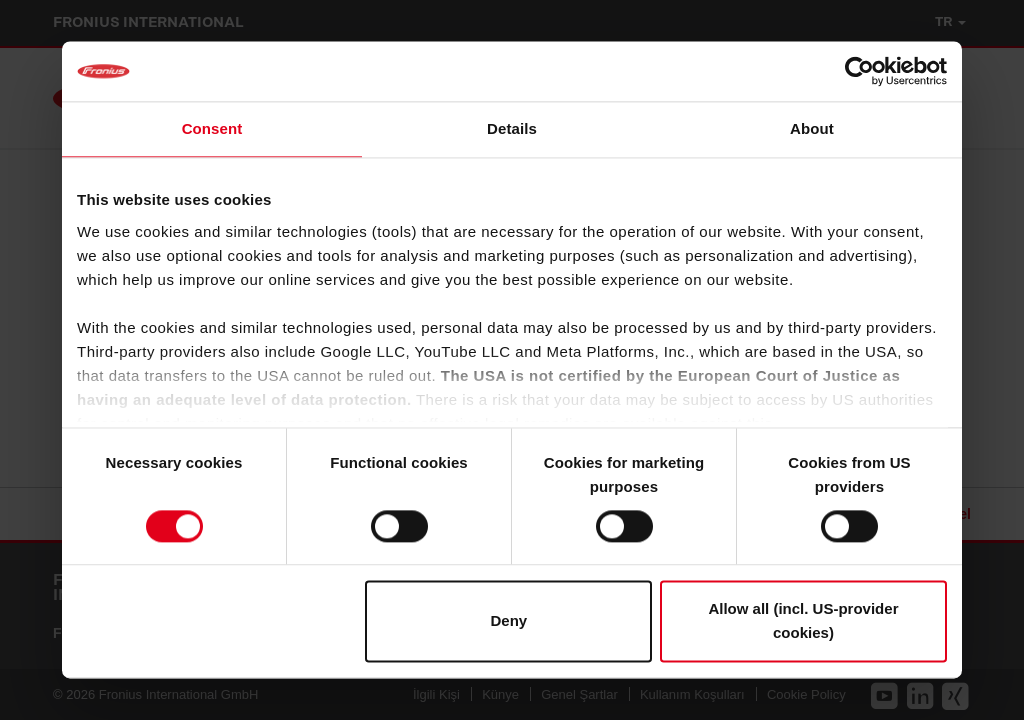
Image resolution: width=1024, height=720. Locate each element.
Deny (509, 621)
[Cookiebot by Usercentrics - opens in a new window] (859, 71)
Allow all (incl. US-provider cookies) (803, 621)
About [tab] (812, 128)
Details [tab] (512, 128)
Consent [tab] (212, 128)
